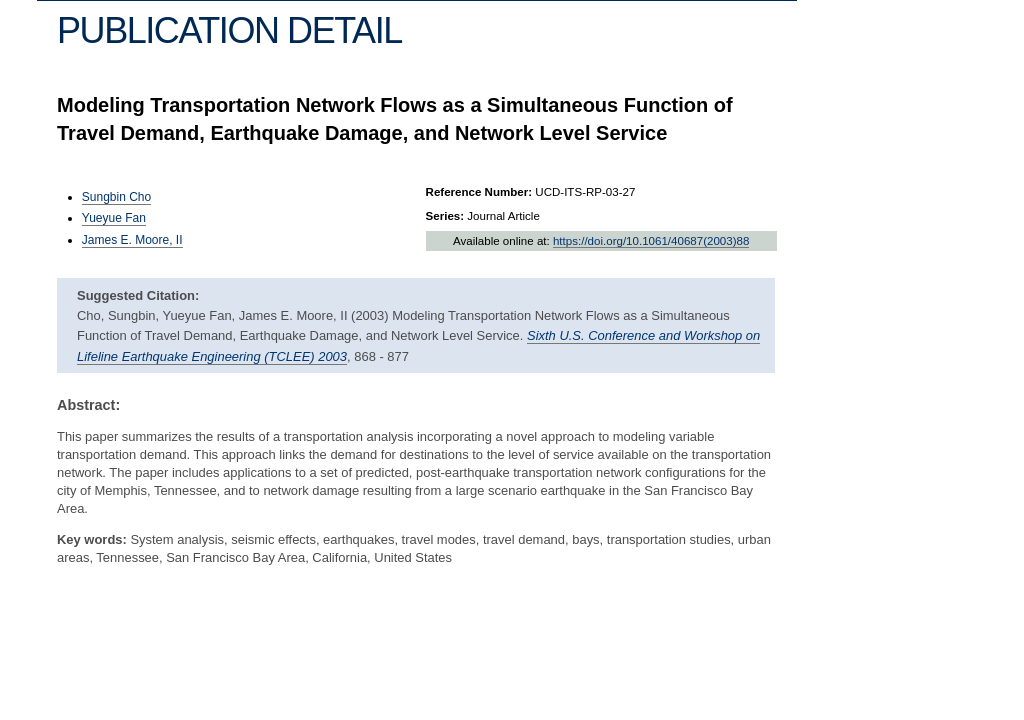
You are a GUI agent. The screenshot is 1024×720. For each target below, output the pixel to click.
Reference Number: (479, 192)
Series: (445, 216)
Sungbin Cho (116, 197)
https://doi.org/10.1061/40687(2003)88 (651, 241)
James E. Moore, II (132, 240)
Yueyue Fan (114, 218)
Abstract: (88, 405)
